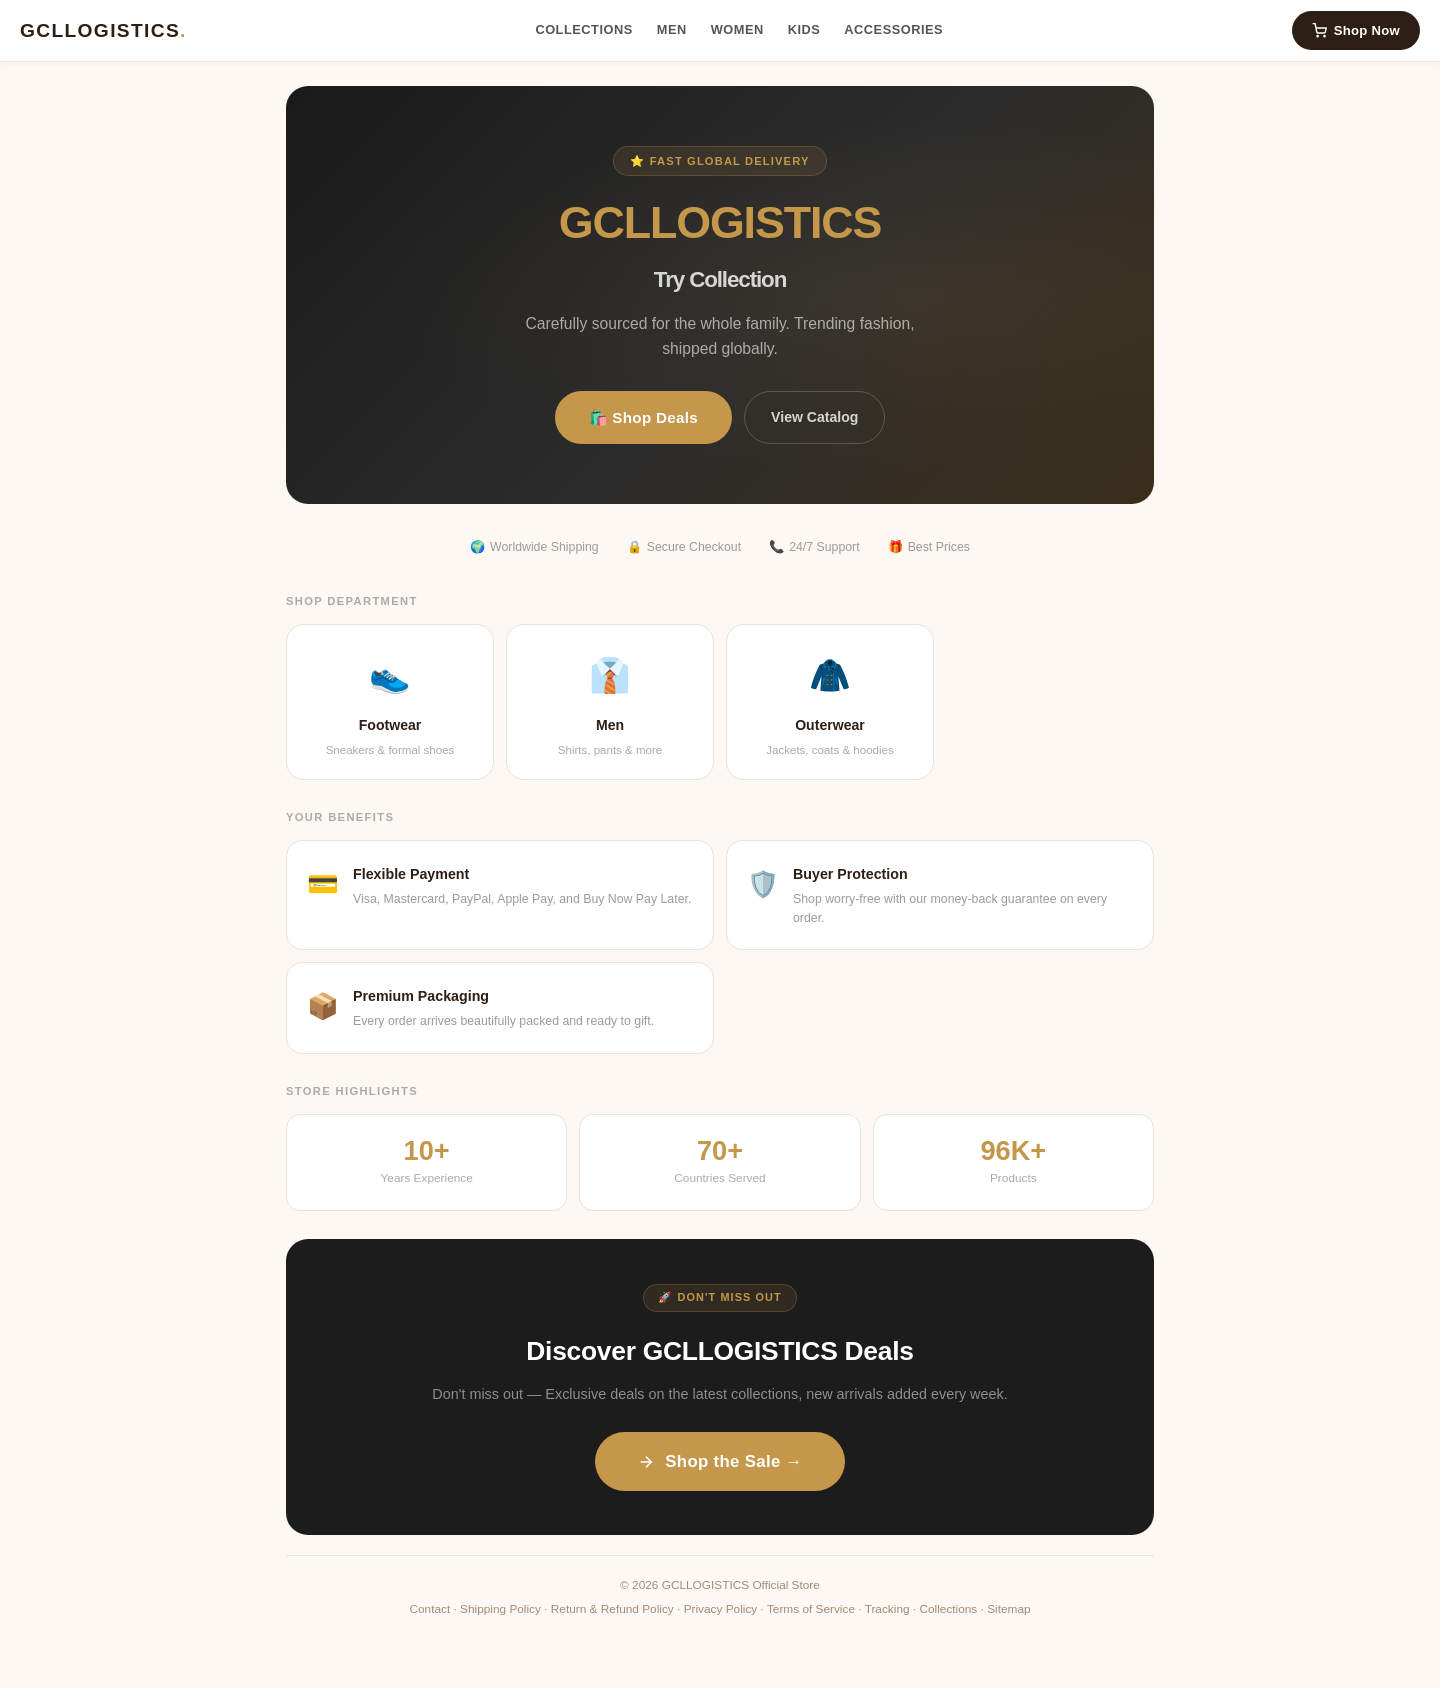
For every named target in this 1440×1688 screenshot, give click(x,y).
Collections (583, 29)
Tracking (887, 1609)
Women (737, 29)
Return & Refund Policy (612, 1609)
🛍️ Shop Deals (644, 417)
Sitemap (1008, 1609)
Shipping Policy (500, 1609)
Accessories (893, 29)
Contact (429, 1609)
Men (672, 29)
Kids (804, 29)
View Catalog (814, 417)
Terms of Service (811, 1609)
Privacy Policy (721, 1609)
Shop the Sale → (719, 1461)
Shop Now (1356, 30)
